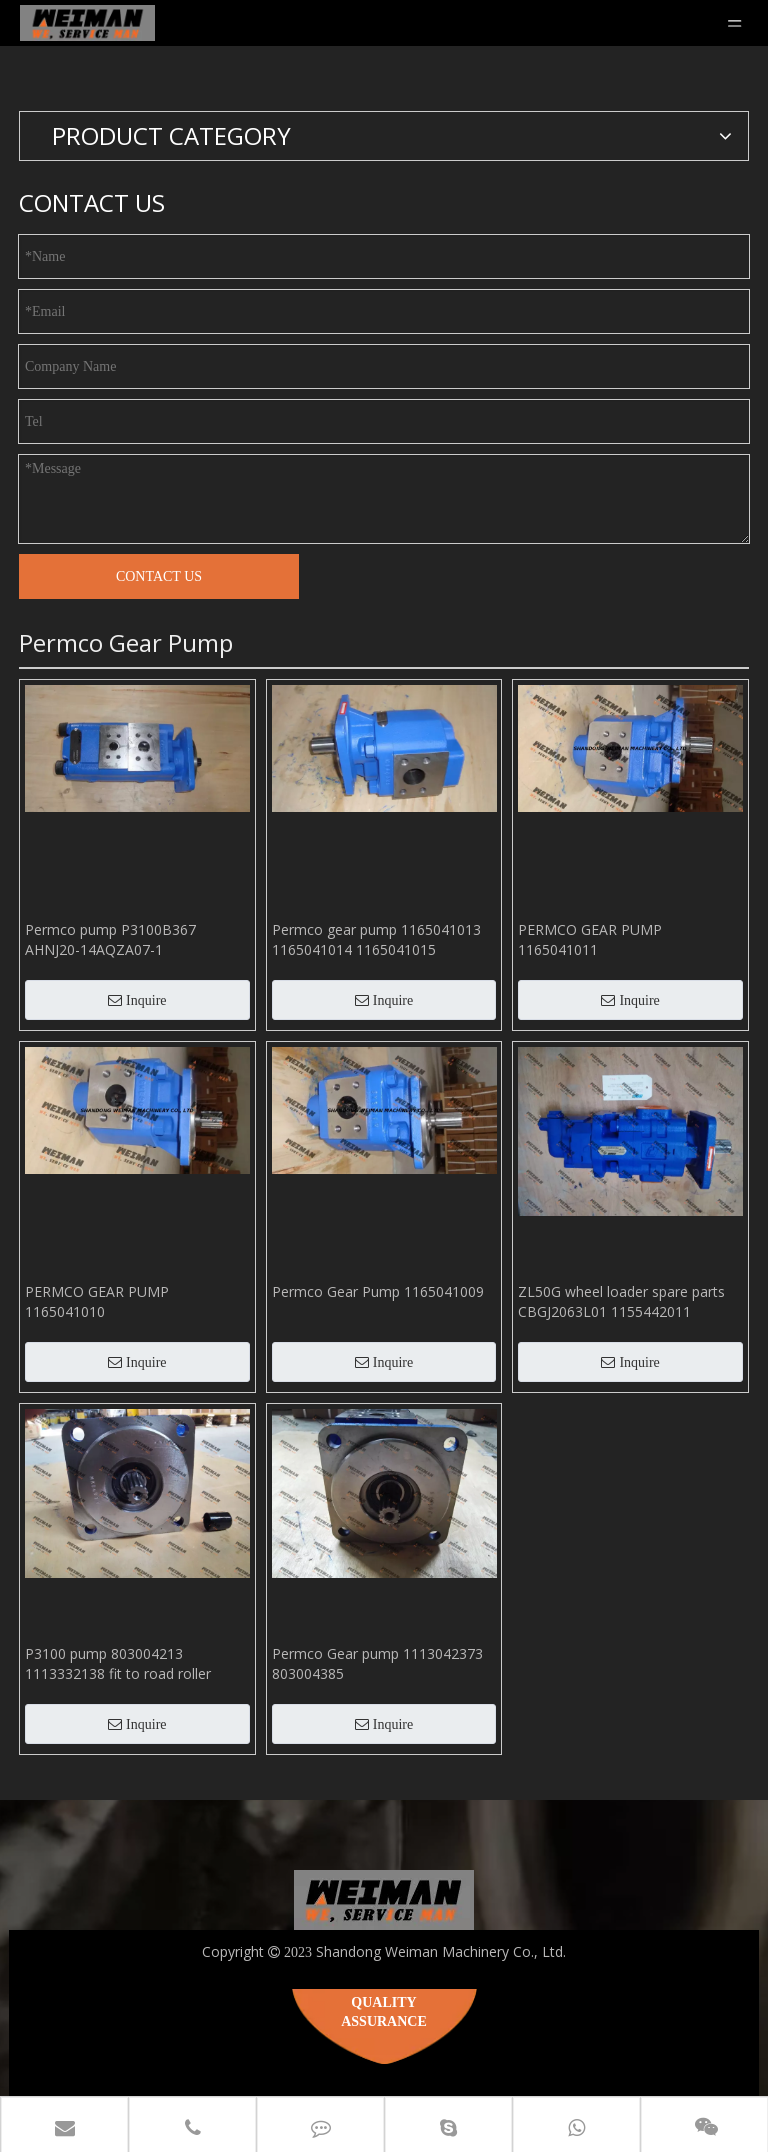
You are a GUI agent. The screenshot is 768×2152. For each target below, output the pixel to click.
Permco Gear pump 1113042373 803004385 (377, 1663)
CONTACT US (159, 576)
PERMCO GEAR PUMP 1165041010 (97, 1301)
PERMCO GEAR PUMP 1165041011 (590, 939)
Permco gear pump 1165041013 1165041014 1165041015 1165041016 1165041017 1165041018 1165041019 (376, 940)
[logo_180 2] (384, 1900)
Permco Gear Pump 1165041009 (378, 1291)
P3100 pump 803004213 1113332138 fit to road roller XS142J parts (118, 1664)
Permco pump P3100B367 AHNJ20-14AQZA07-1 (110, 939)
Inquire (137, 1000)
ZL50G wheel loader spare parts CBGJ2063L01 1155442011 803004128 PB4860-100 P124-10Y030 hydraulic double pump (621, 1302)
